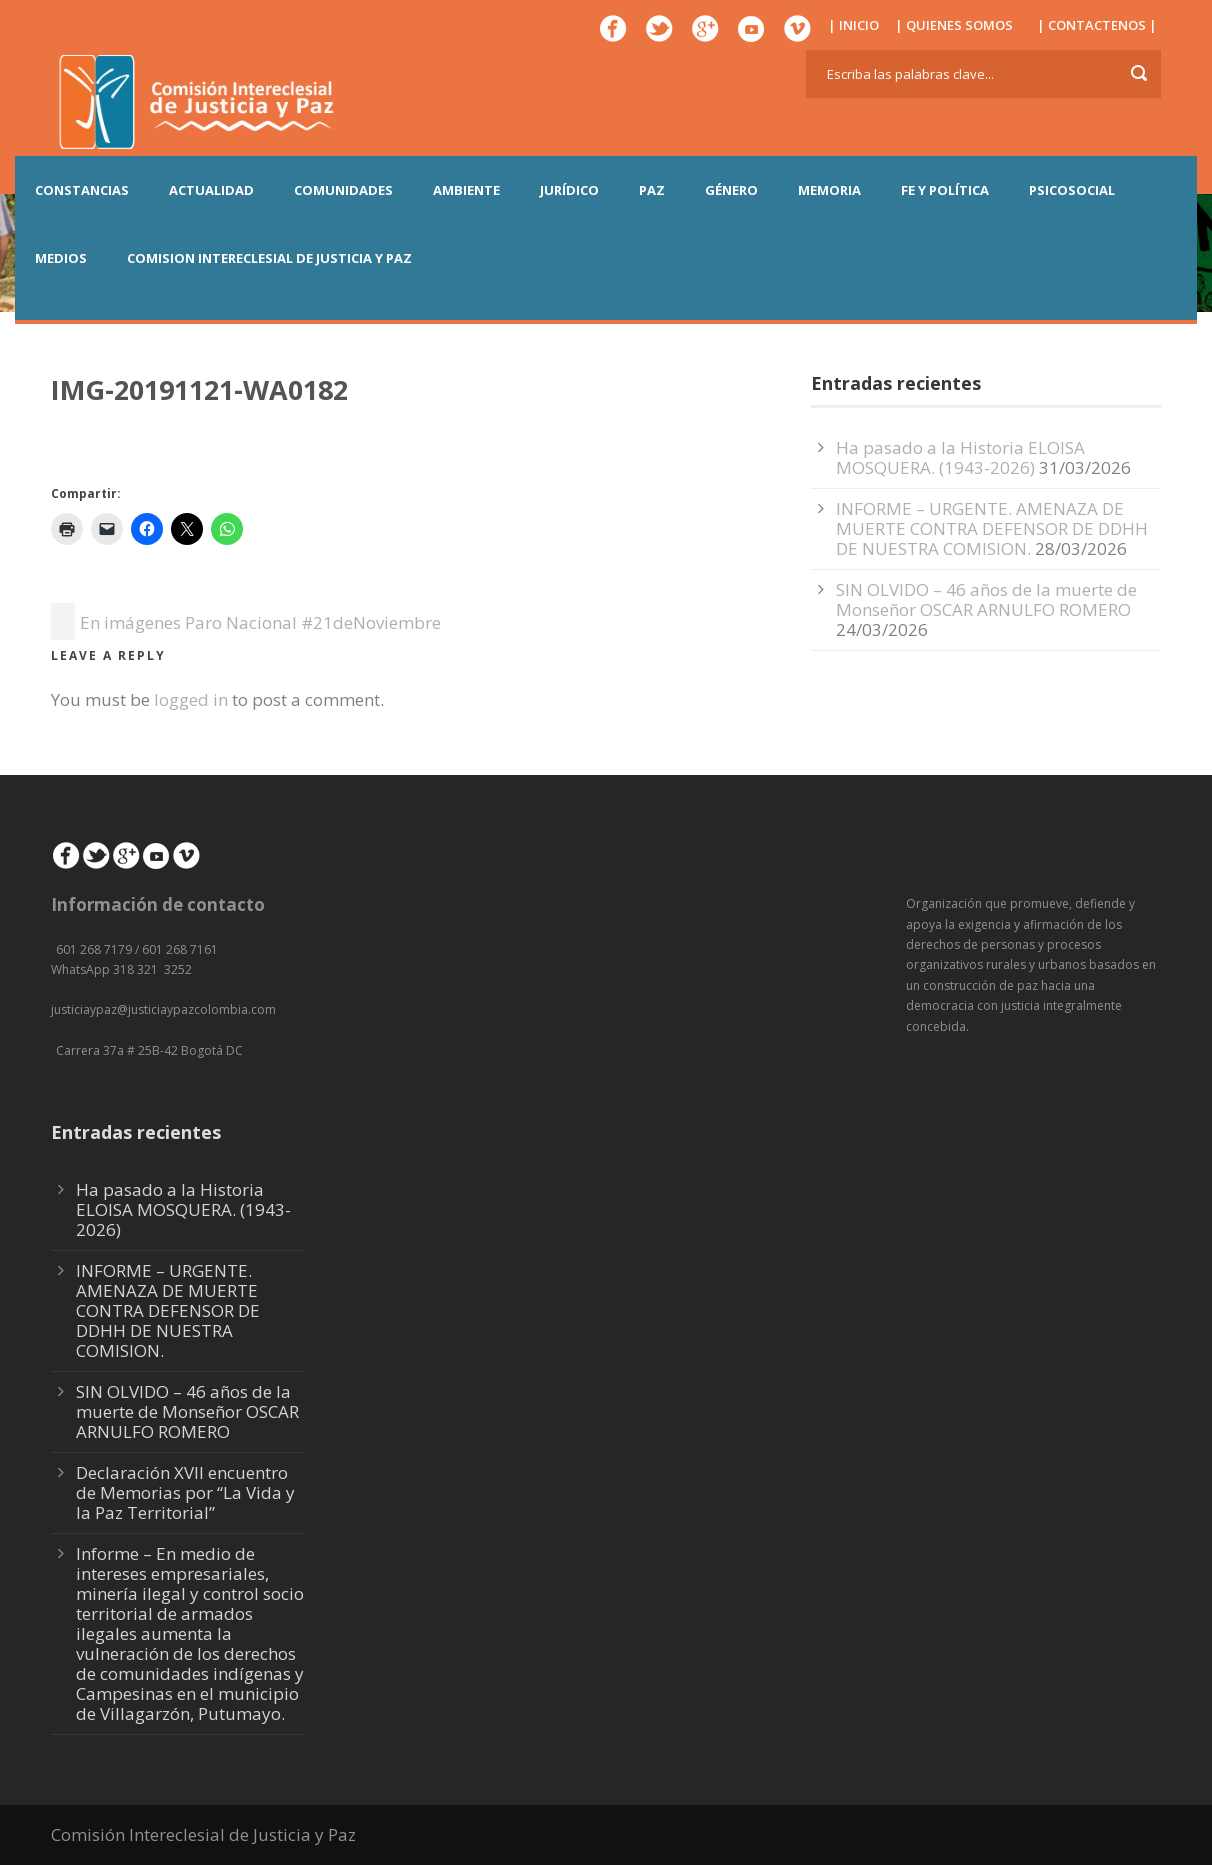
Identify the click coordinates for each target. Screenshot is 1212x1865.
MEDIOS (61, 258)
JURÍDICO (569, 190)
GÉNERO (731, 190)
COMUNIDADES (343, 190)
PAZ (652, 190)
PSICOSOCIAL (1072, 190)
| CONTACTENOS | (1097, 25)
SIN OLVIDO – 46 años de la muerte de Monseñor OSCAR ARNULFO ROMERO (986, 599)
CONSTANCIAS (82, 190)
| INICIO (853, 25)
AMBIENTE (466, 190)
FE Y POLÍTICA (945, 190)
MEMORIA (829, 190)
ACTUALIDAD (211, 190)
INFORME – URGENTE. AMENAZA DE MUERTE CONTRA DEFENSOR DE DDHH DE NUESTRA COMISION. (992, 528)
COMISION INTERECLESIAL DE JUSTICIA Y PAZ (269, 258)
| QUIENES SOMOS (954, 25)
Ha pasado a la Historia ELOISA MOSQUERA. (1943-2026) (960, 457)
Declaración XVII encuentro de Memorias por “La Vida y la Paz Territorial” (185, 1492)
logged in (191, 699)
